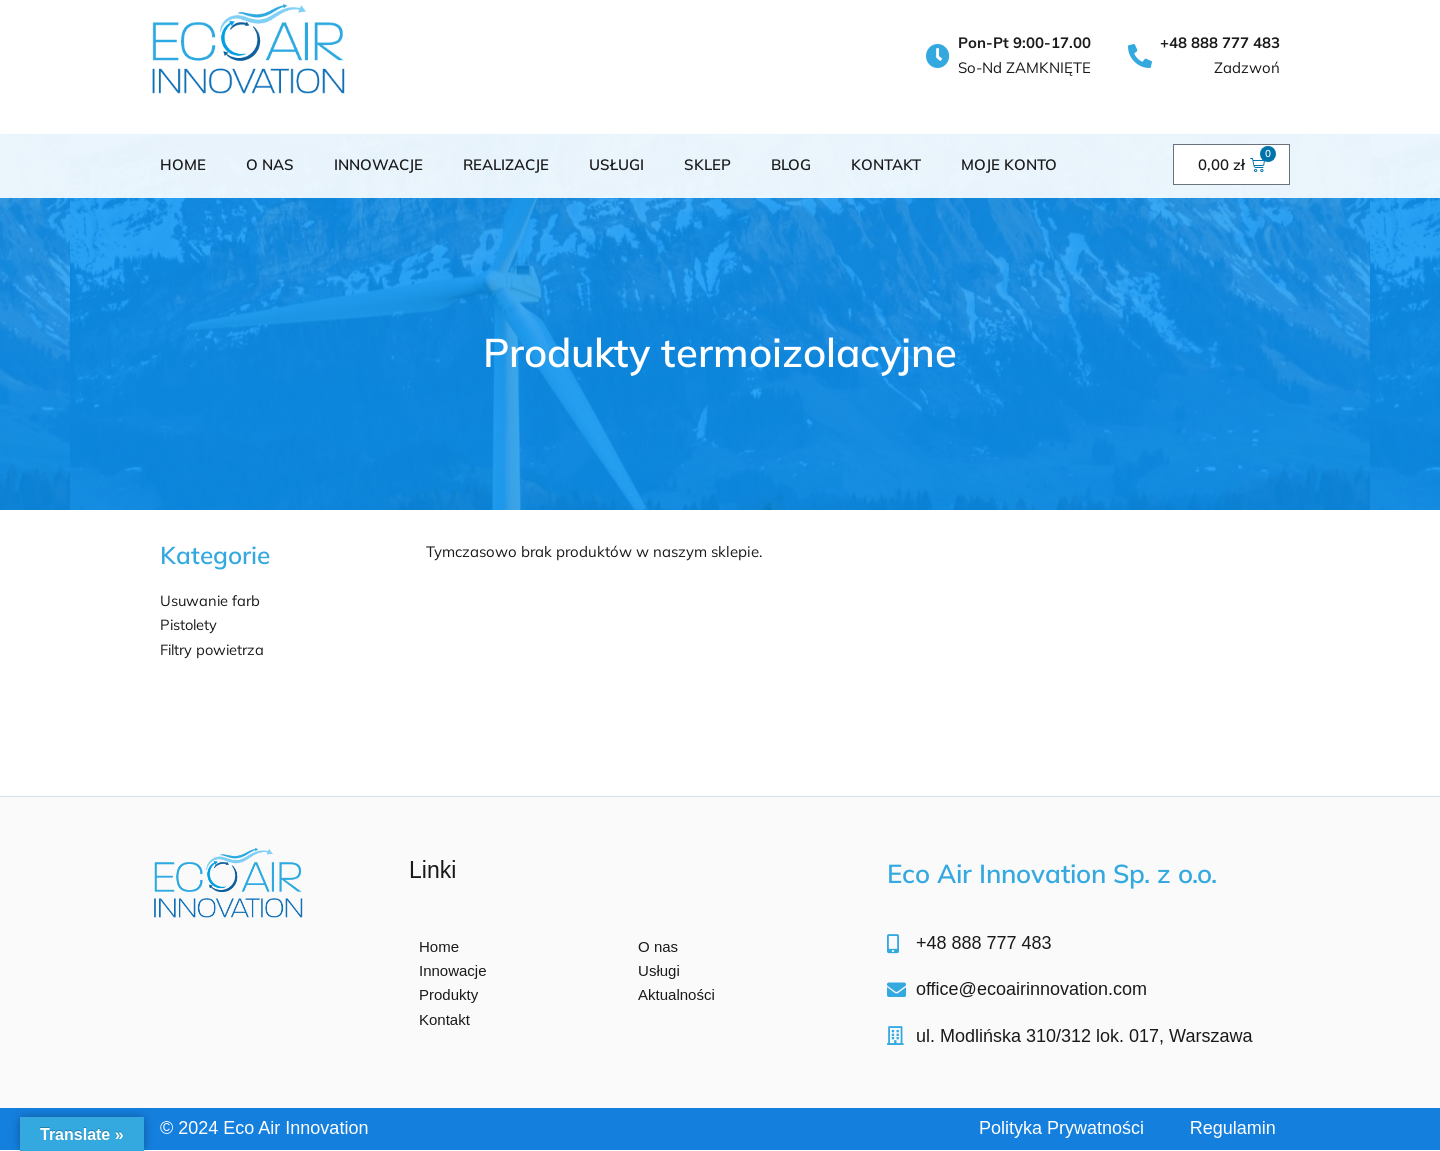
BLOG (791, 164)
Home (183, 164)
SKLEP (707, 164)
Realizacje (506, 164)
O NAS (270, 164)
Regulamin (1233, 1129)
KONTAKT (886, 164)
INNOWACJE (378, 164)
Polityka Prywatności (1061, 1129)
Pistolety (190, 624)
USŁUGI (616, 164)
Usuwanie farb (211, 600)
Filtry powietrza (214, 649)
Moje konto (1009, 164)
